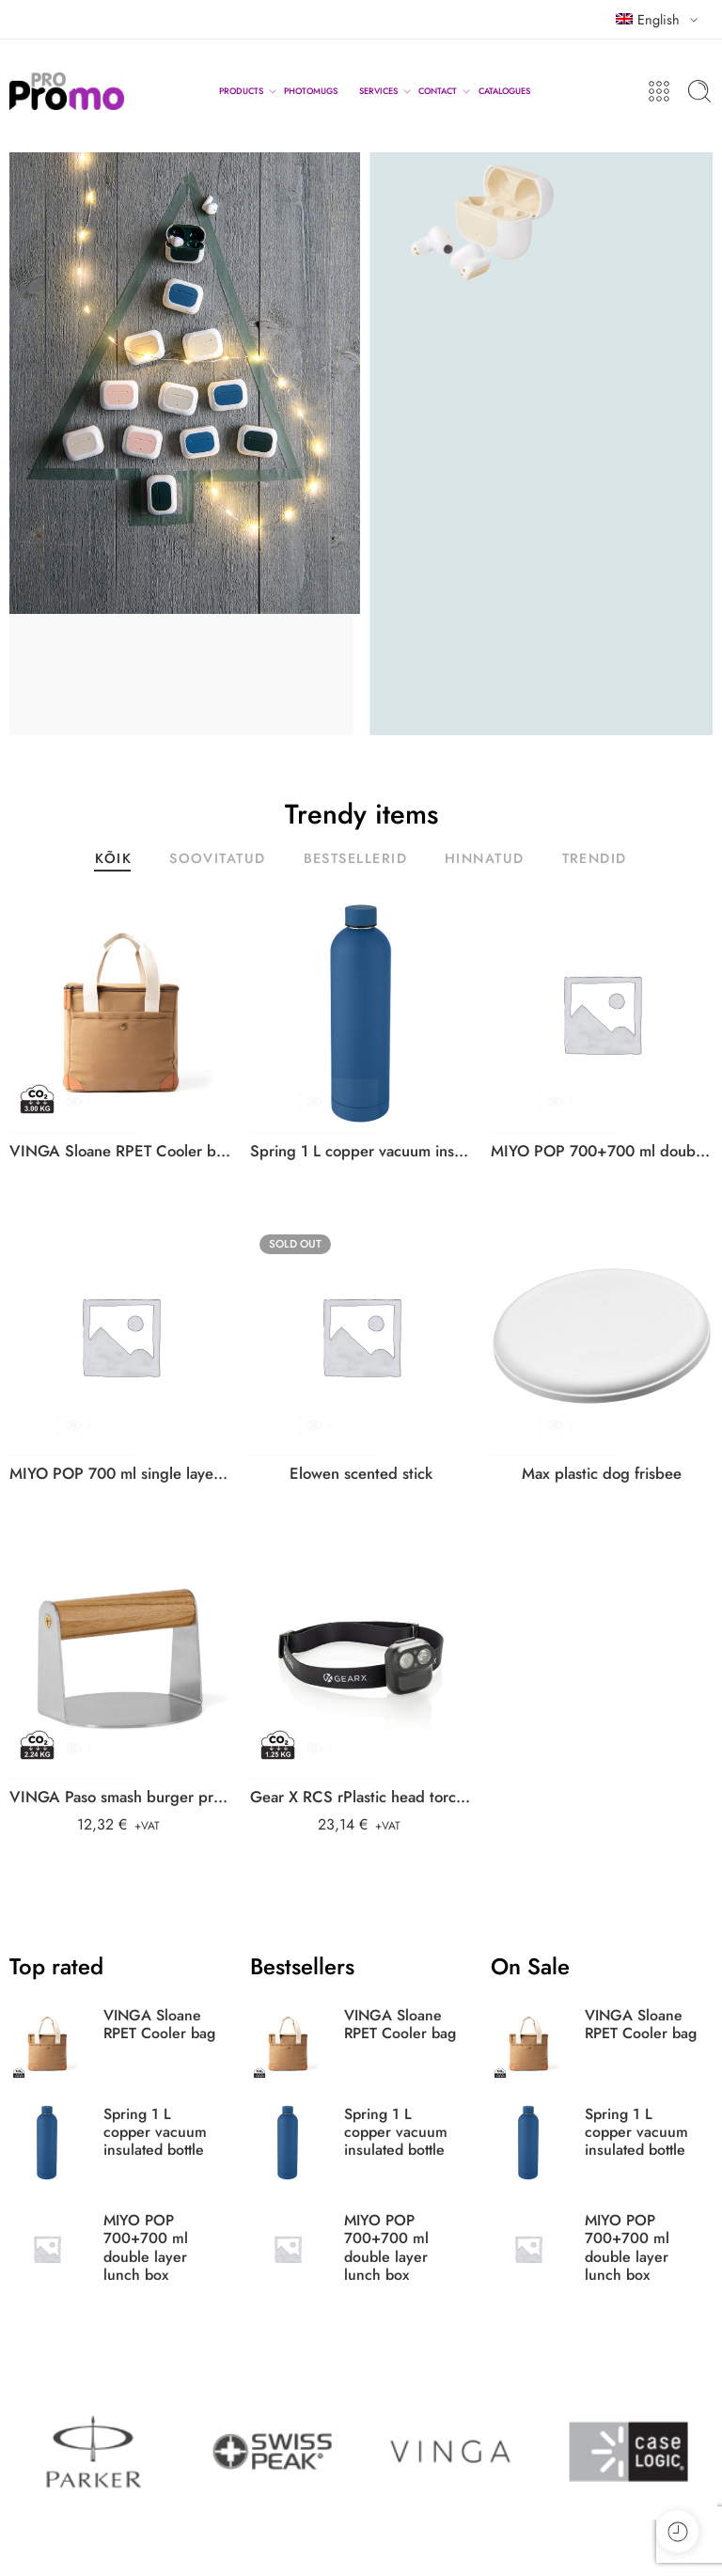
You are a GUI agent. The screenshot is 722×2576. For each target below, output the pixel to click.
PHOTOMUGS (310, 91)
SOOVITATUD (217, 860)
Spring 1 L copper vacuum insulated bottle (361, 1150)
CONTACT (437, 91)
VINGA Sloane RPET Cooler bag (120, 1150)
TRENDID (594, 860)
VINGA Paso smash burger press (120, 1796)
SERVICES (378, 91)
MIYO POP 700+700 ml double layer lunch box (602, 1150)
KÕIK (113, 860)
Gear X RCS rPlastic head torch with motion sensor (361, 1796)
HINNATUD (485, 860)
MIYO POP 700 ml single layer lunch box (120, 1473)
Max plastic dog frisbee (602, 1473)
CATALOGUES (504, 91)
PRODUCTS (241, 91)
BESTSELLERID (355, 860)
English (648, 19)
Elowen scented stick (361, 1473)
